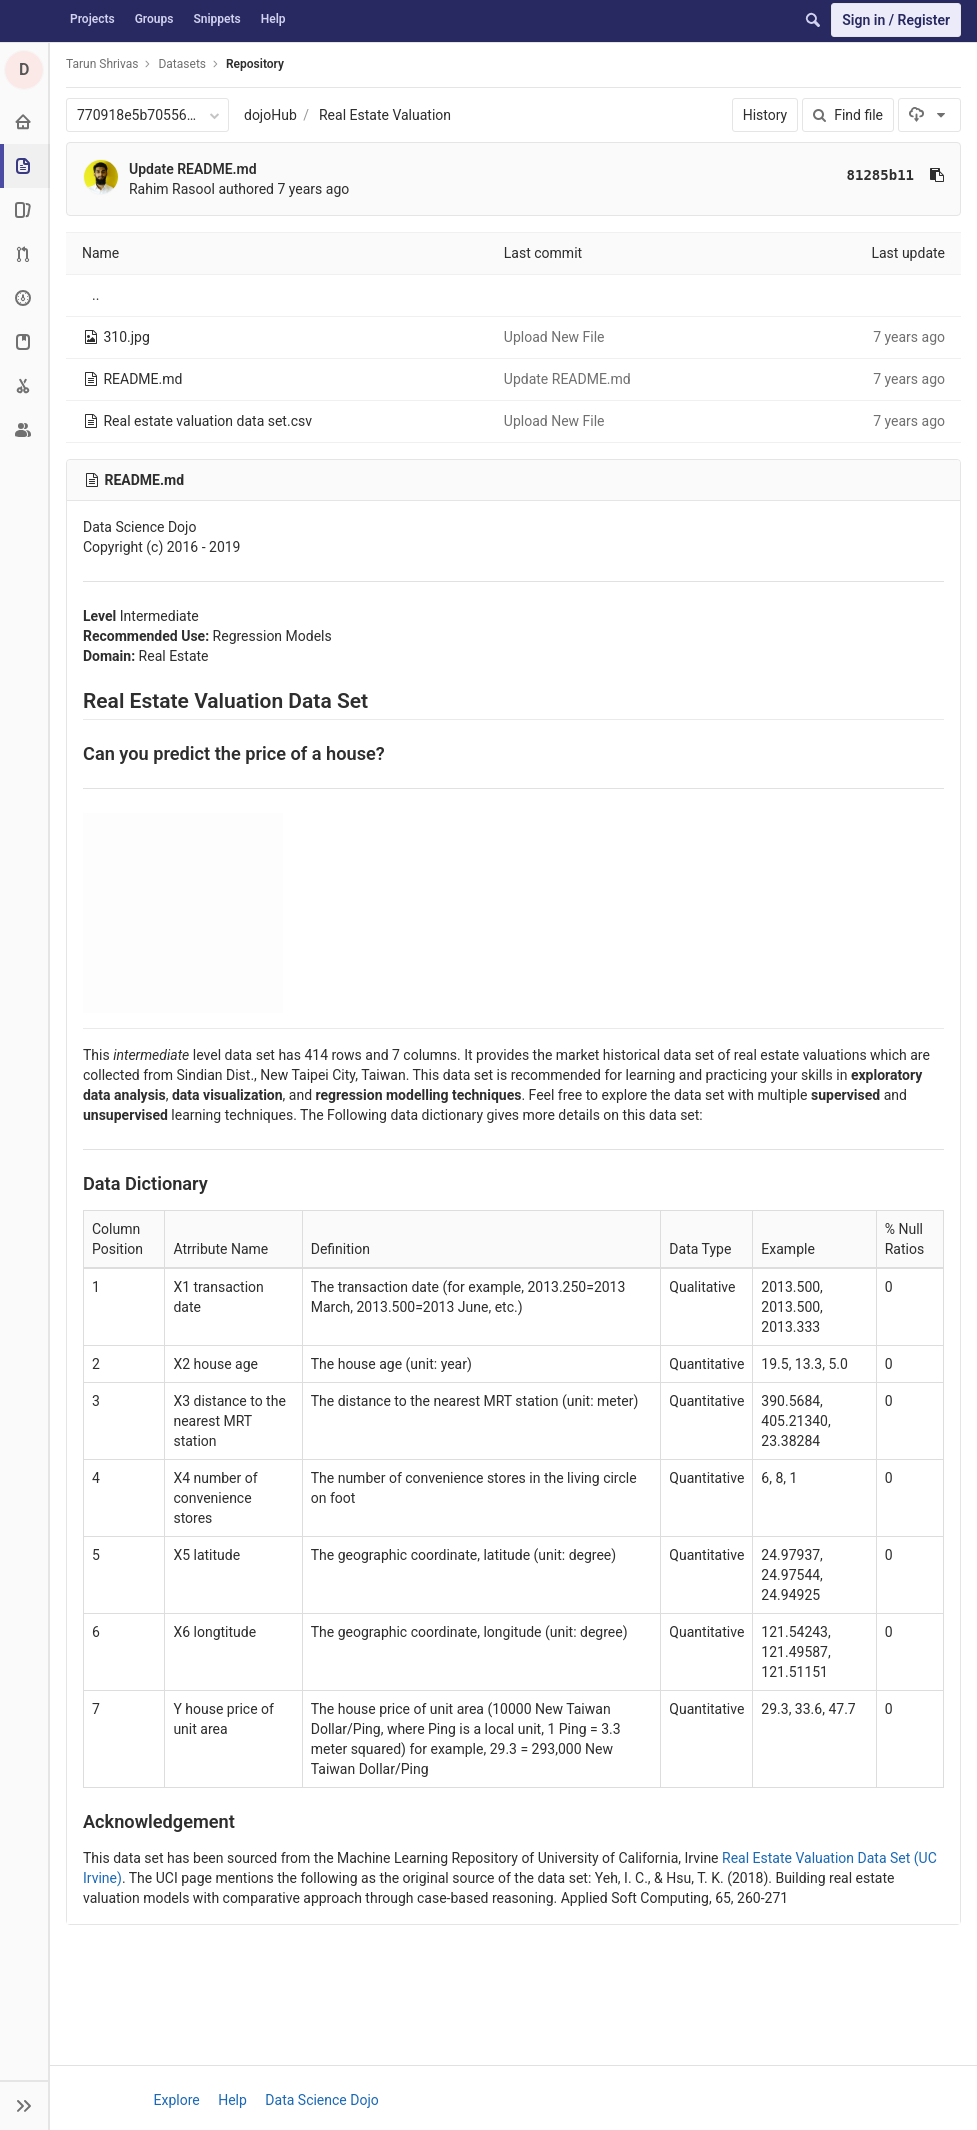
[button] (24, 2105)
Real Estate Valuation (385, 115)
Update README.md (193, 169)
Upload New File (554, 337)
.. (95, 295)
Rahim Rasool (172, 189)
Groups (154, 19)
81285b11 (880, 175)
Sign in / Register (896, 20)
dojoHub (270, 115)
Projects (92, 19)
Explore (177, 2100)
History (765, 115)
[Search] (813, 20)
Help (273, 19)
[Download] (929, 115)
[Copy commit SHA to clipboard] (937, 175)
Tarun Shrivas (102, 64)
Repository (255, 64)
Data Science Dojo (321, 2100)
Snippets (216, 19)
